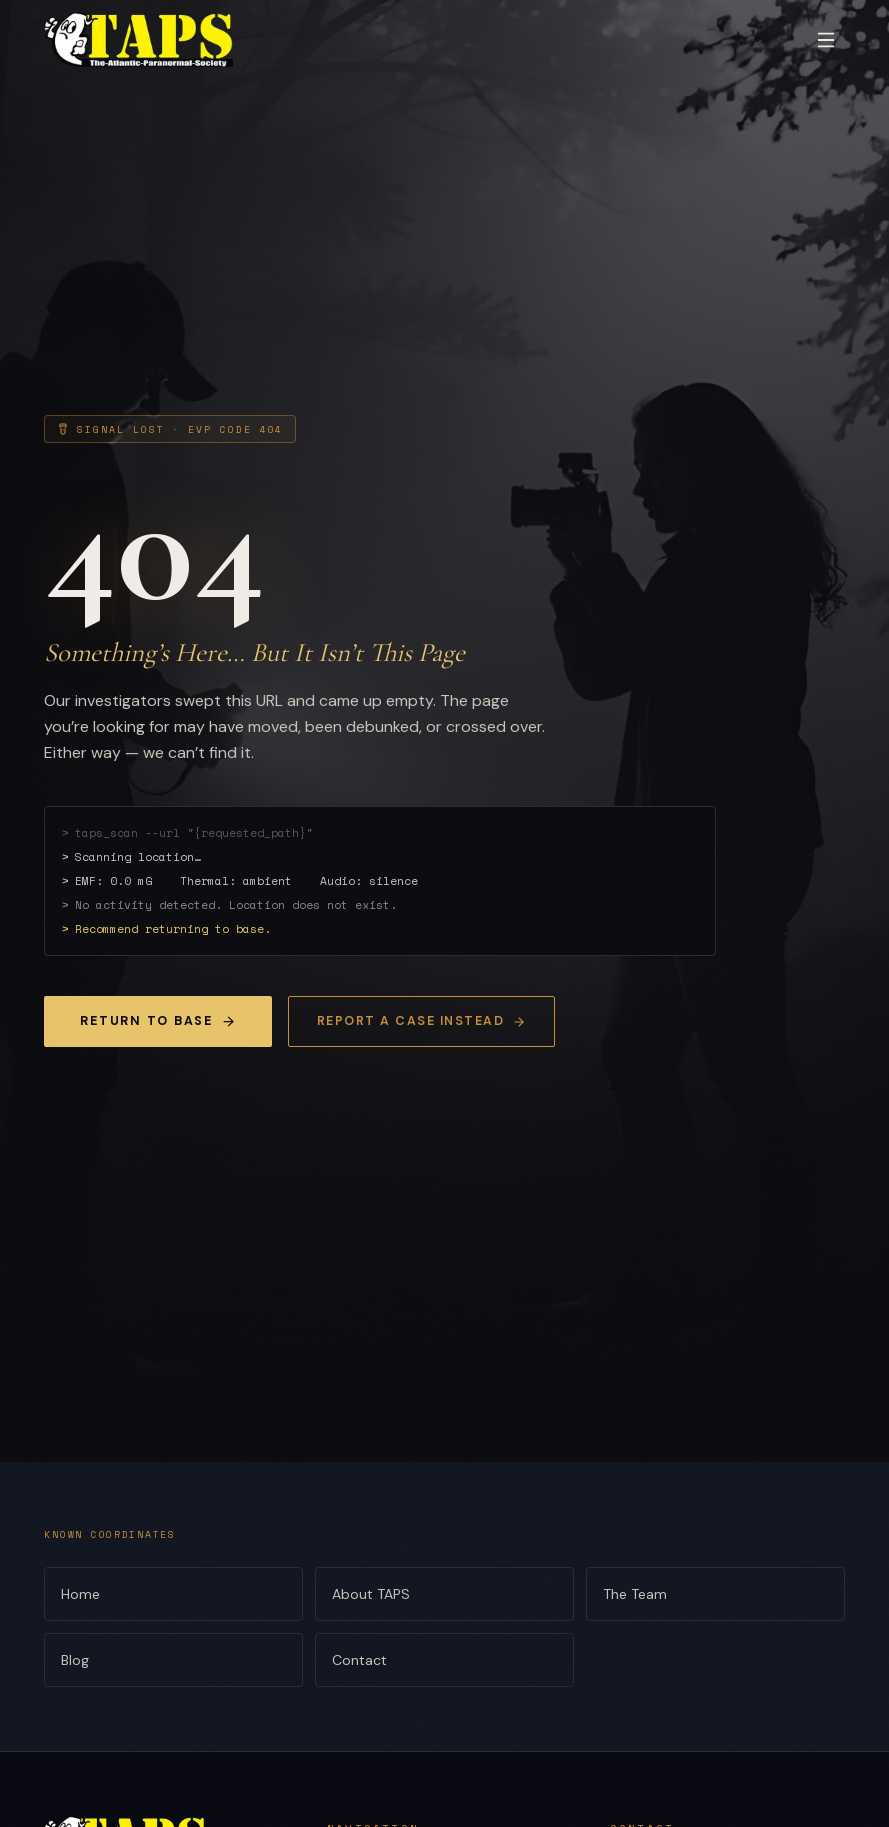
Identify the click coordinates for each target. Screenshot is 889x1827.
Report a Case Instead (421, 1021)
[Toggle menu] (826, 40)
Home (173, 1594)
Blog (173, 1660)
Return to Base (157, 1021)
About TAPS (444, 1594)
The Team (715, 1594)
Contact (444, 1660)
